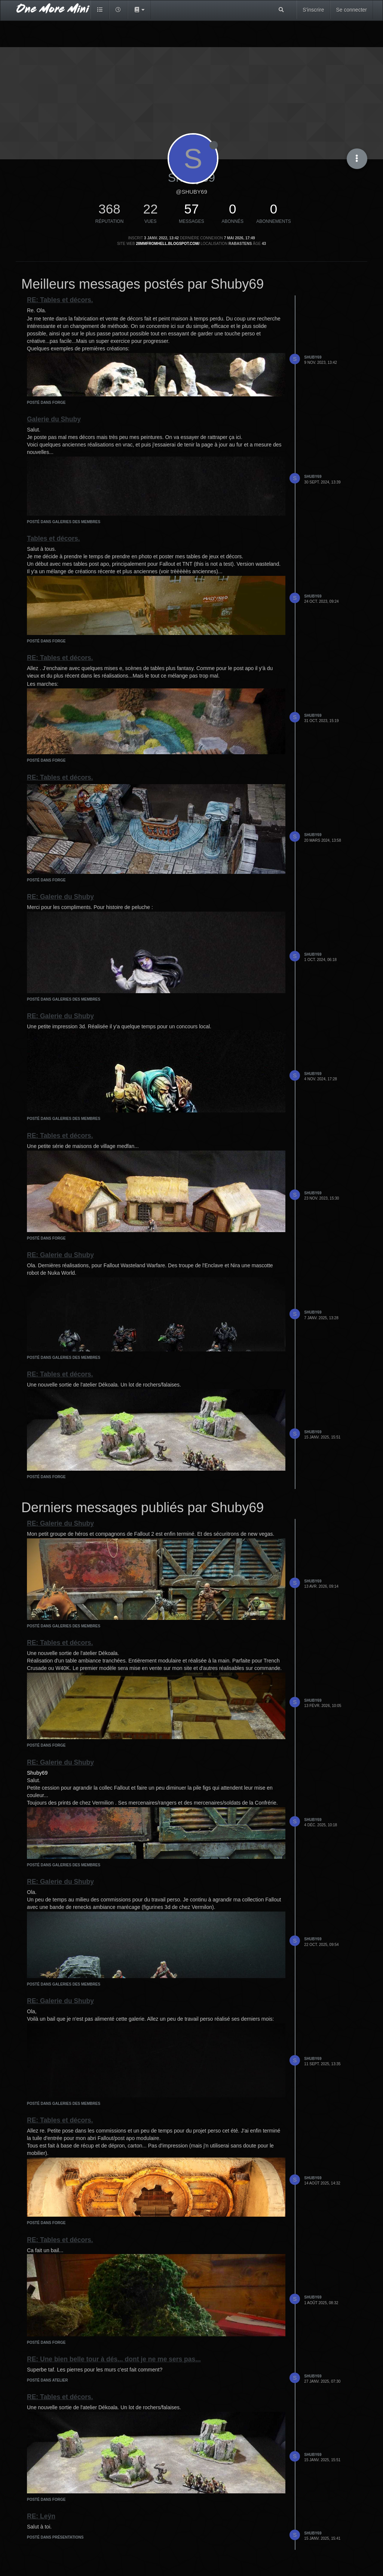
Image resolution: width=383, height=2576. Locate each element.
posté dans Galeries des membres (63, 522)
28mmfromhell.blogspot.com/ (167, 244)
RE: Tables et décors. (60, 300)
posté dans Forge (46, 402)
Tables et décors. (53, 538)
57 (191, 209)
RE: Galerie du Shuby (60, 896)
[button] (139, 9)
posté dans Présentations (55, 2537)
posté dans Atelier (47, 2380)
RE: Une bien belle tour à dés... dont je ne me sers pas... (114, 2359)
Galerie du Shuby (54, 419)
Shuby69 (312, 357)
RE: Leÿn (41, 2516)
